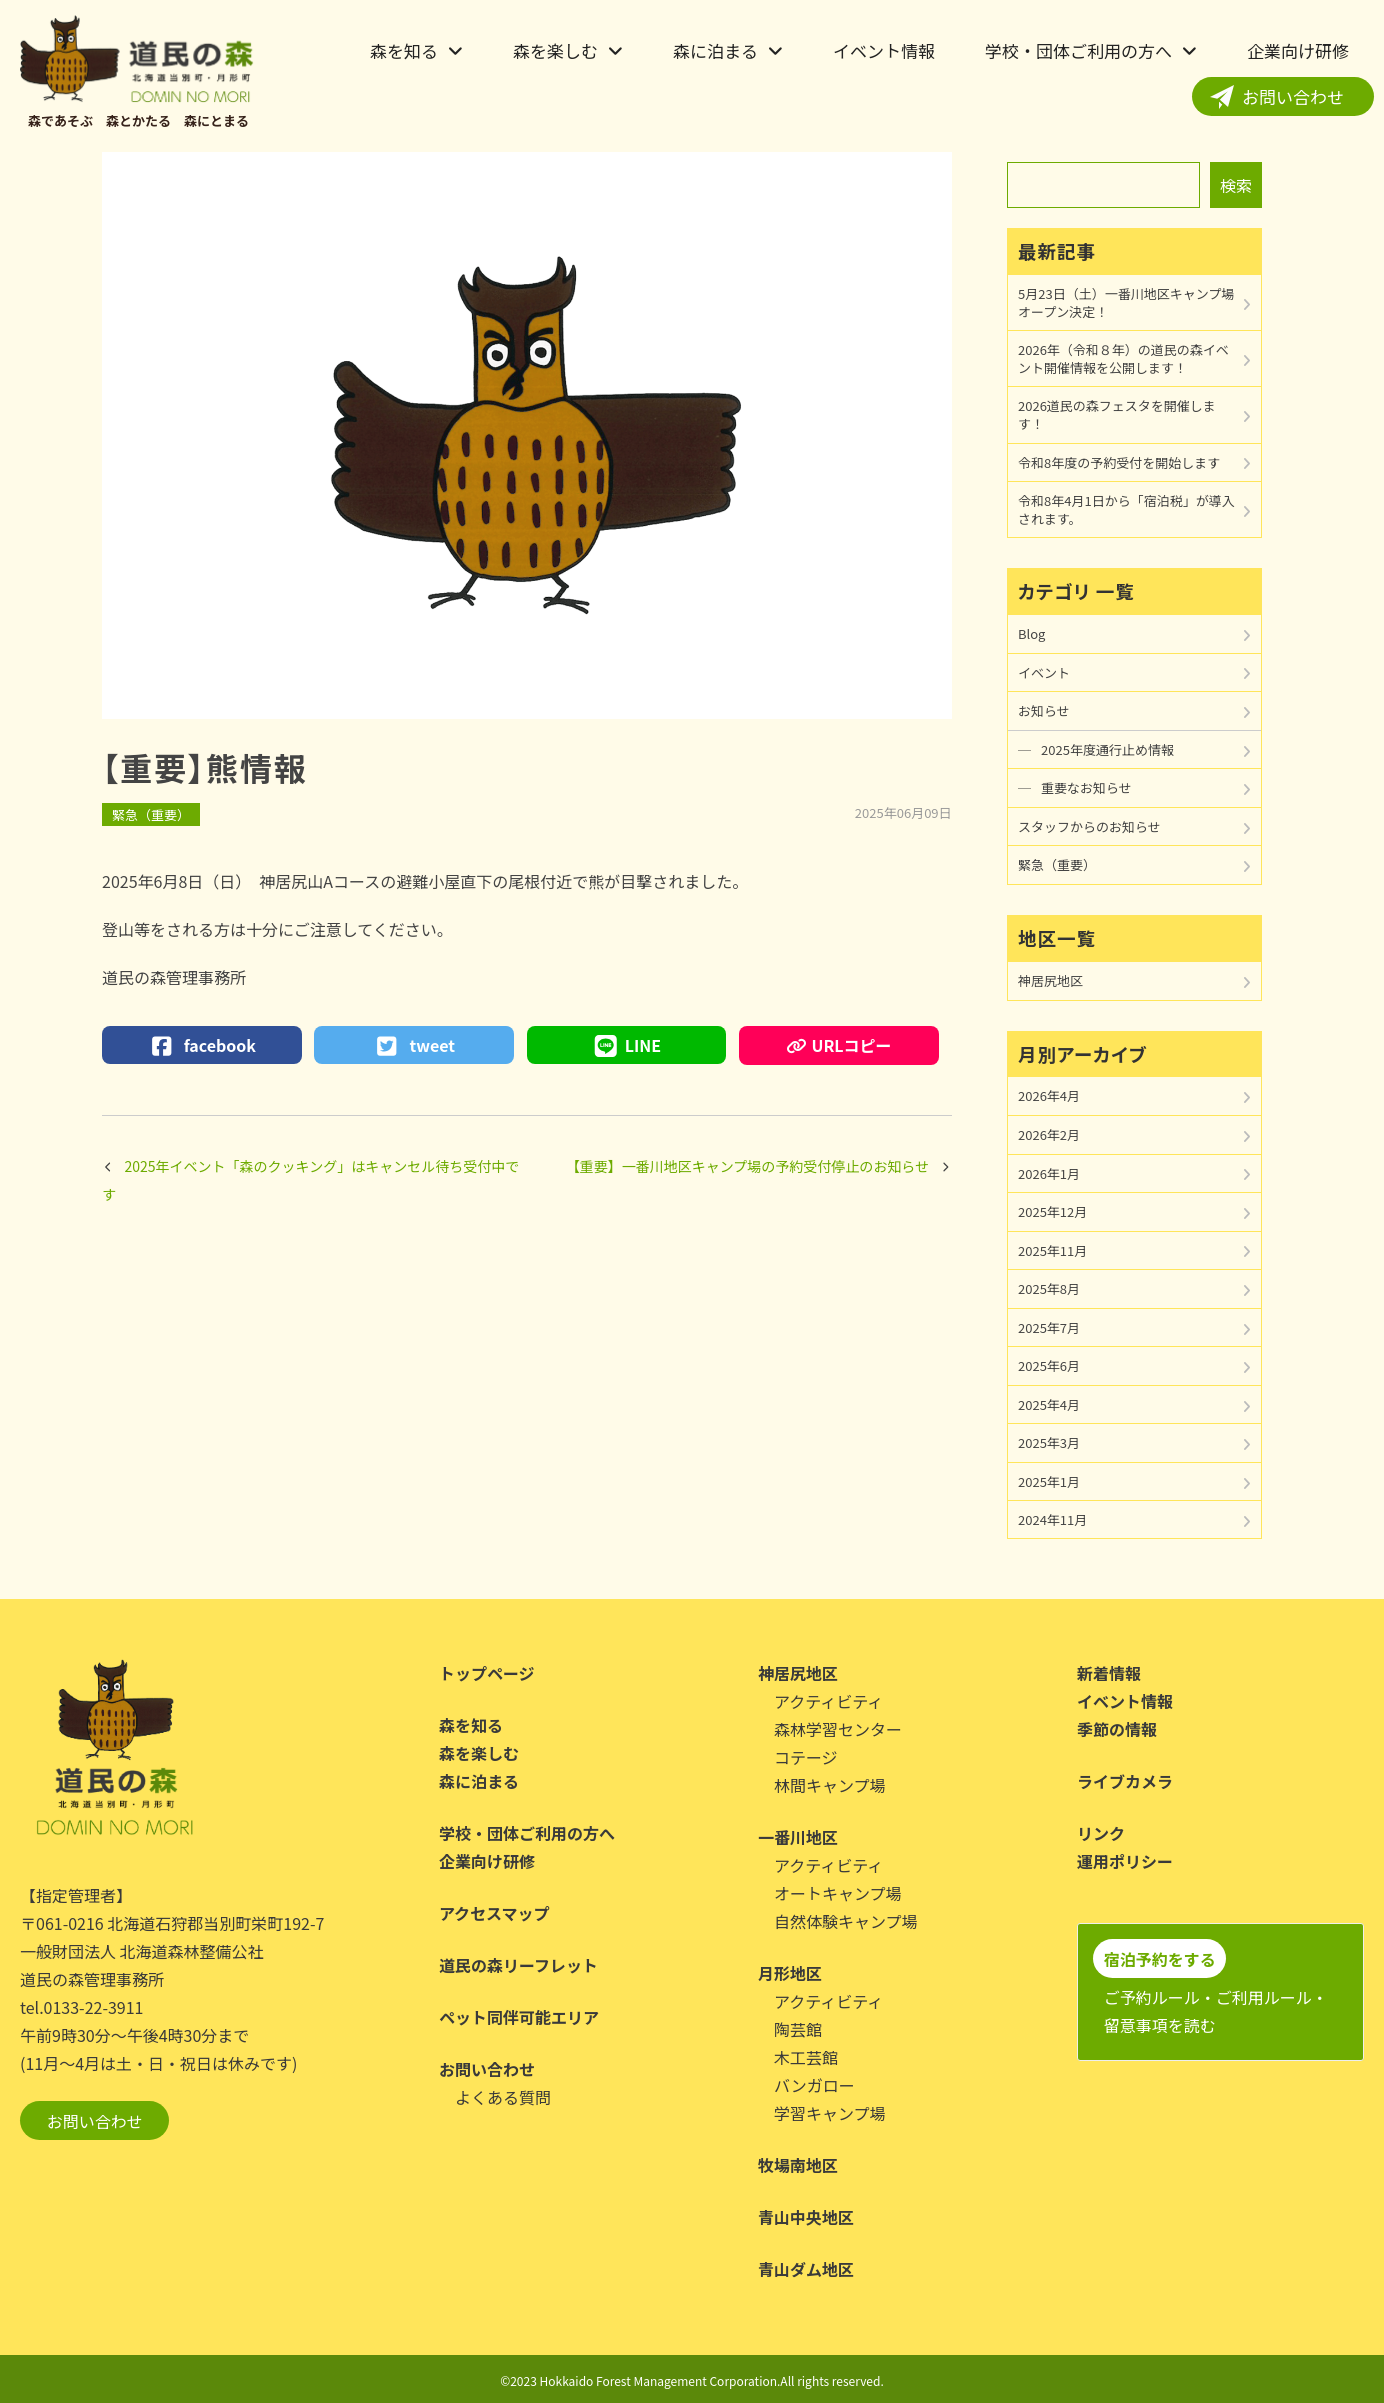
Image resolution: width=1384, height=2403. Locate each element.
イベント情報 (884, 50)
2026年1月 (1049, 1173)
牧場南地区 (798, 2165)
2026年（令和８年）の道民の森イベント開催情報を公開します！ (1123, 358)
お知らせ (1044, 710)
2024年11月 (1052, 1519)
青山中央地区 (806, 2217)
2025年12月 (1052, 1211)
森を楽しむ (555, 50)
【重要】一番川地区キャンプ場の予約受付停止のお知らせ (747, 1166)
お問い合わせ (1293, 96)
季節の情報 (1117, 1729)
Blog (1031, 633)
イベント (1044, 672)
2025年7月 (1049, 1327)
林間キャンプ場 (830, 1785)
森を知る (404, 50)
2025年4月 (1049, 1404)
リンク (1101, 1833)
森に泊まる (715, 50)
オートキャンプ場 (838, 1893)
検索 (1236, 185)
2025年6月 (1049, 1365)
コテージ (806, 1757)
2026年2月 (1049, 1134)
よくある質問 (503, 2097)
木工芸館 (806, 2057)
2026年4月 (1049, 1095)
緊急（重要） (151, 814)
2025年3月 (1049, 1442)
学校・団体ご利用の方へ (1078, 50)
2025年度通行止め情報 (1107, 749)
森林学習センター (838, 1729)
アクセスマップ (494, 1913)
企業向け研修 (1298, 50)
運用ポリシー (1125, 1861)
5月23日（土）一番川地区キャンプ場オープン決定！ (1126, 302)
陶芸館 (798, 2029)
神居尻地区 (1050, 980)
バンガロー (814, 2085)
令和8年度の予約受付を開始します (1119, 462)
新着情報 (1109, 1673)
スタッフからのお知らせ (1089, 826)
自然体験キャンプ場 (846, 1921)
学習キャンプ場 (830, 2113)
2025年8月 (1049, 1288)
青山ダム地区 (806, 2269)
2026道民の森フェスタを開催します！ (1117, 414)
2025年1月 (1049, 1481)
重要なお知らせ (1086, 787)
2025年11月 (1052, 1250)
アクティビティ (828, 1701)
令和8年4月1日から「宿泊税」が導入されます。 (1126, 509)
